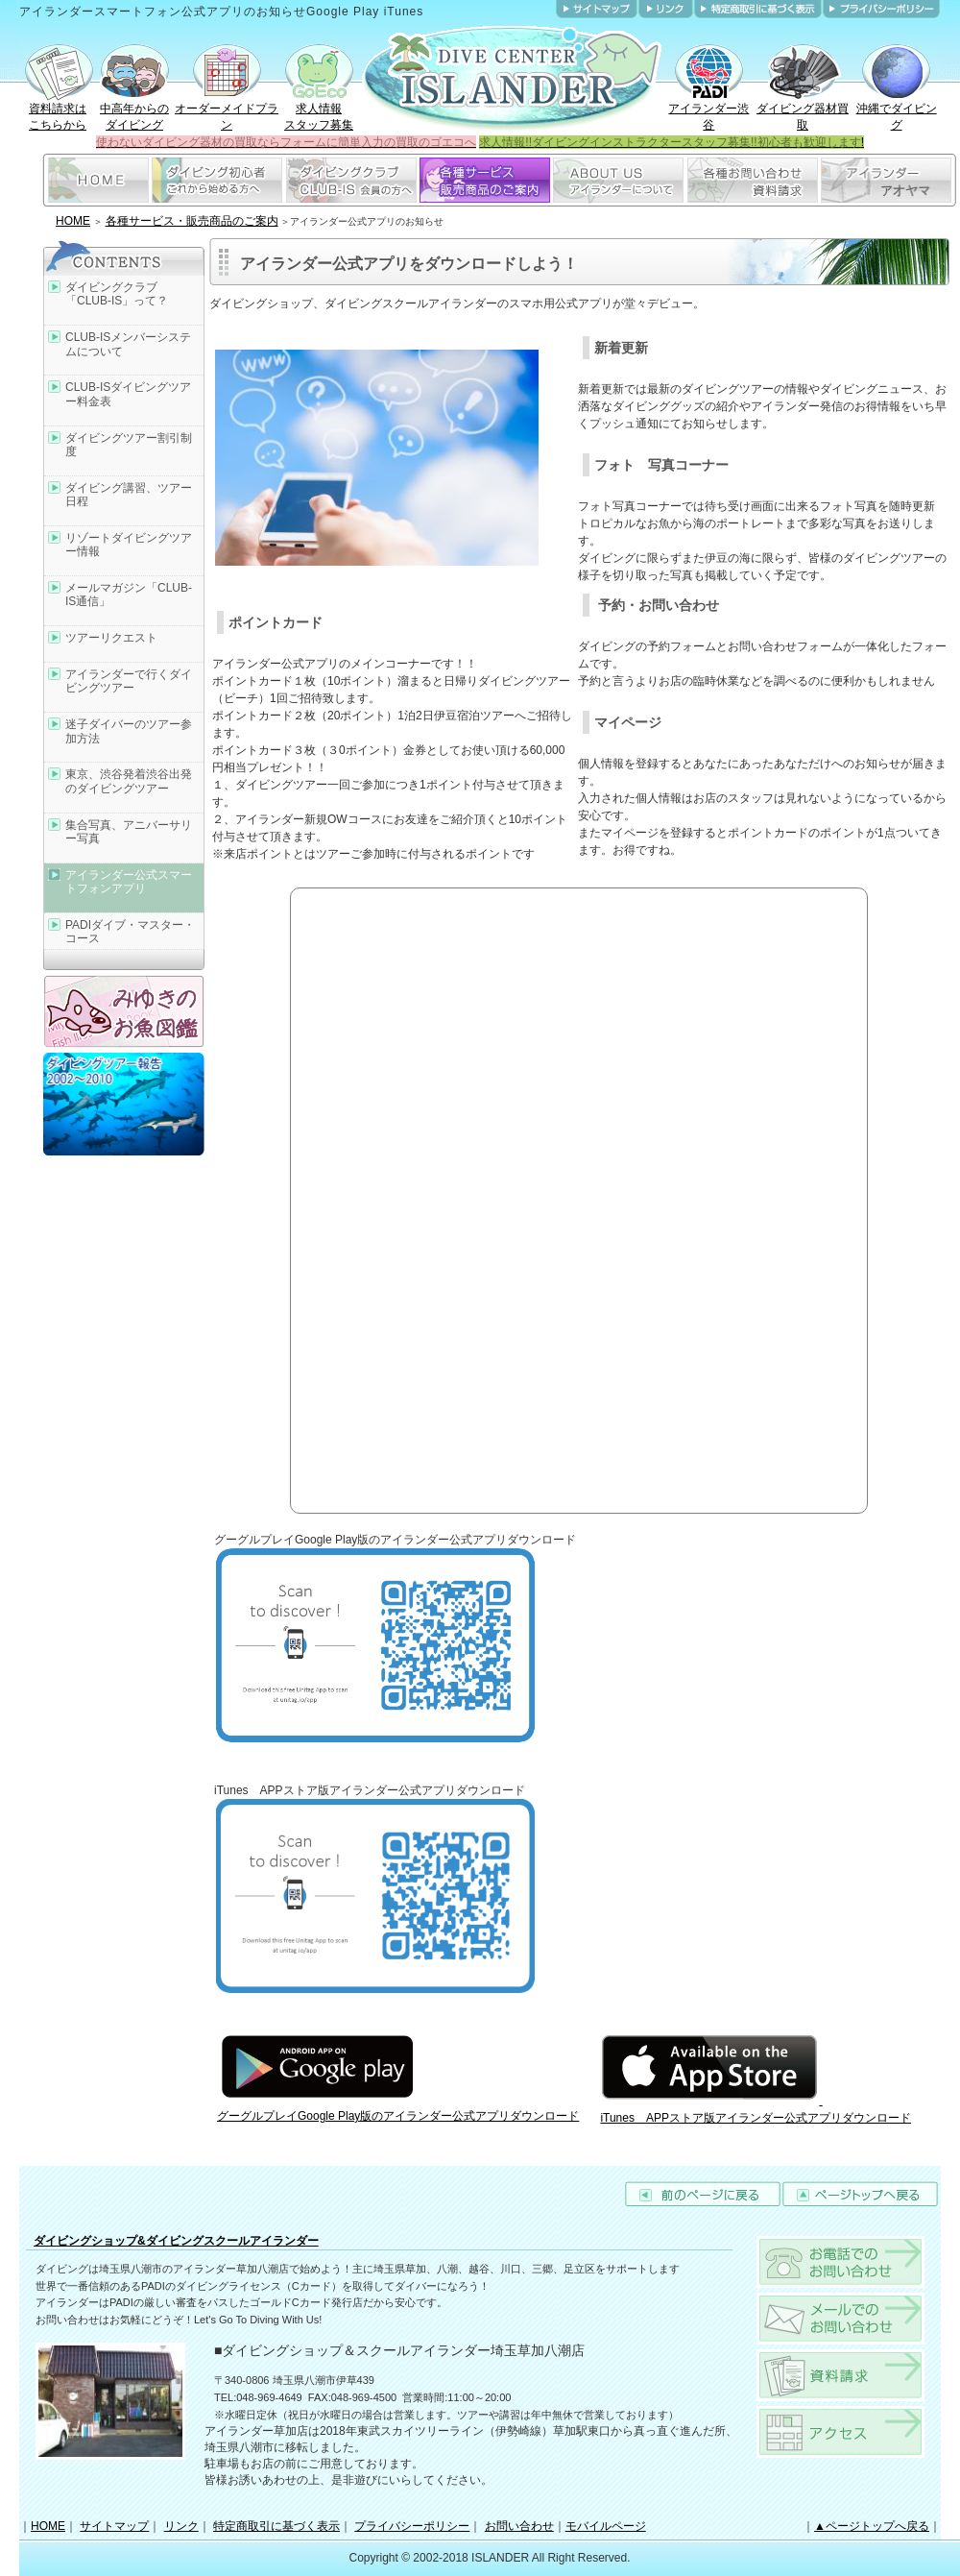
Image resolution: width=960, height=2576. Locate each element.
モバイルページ (605, 2526)
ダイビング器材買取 (802, 111)
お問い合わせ (519, 2526)
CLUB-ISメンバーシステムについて (128, 343)
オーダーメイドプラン (226, 111)
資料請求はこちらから (57, 111)
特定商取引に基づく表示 (276, 2526)
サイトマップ (114, 2526)
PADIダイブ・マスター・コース (130, 931)
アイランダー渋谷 (708, 111)
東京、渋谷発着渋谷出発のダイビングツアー (128, 780)
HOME (73, 221)
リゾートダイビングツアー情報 (128, 544)
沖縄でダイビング (896, 111)
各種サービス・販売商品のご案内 (192, 221)
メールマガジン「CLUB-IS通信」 (128, 594)
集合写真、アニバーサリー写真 (128, 831)
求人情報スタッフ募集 (318, 111)
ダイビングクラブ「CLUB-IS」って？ (117, 293)
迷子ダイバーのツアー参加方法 (128, 730)
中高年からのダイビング (134, 111)
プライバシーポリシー (411, 2526)
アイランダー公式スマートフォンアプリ (128, 881)
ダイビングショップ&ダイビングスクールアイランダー (176, 2241)
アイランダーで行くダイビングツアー (128, 681)
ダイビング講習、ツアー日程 (128, 494)
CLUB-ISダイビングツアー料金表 (128, 393)
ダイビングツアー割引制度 (128, 444)
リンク (181, 2526)
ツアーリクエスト (111, 637)
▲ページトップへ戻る (871, 2526)
